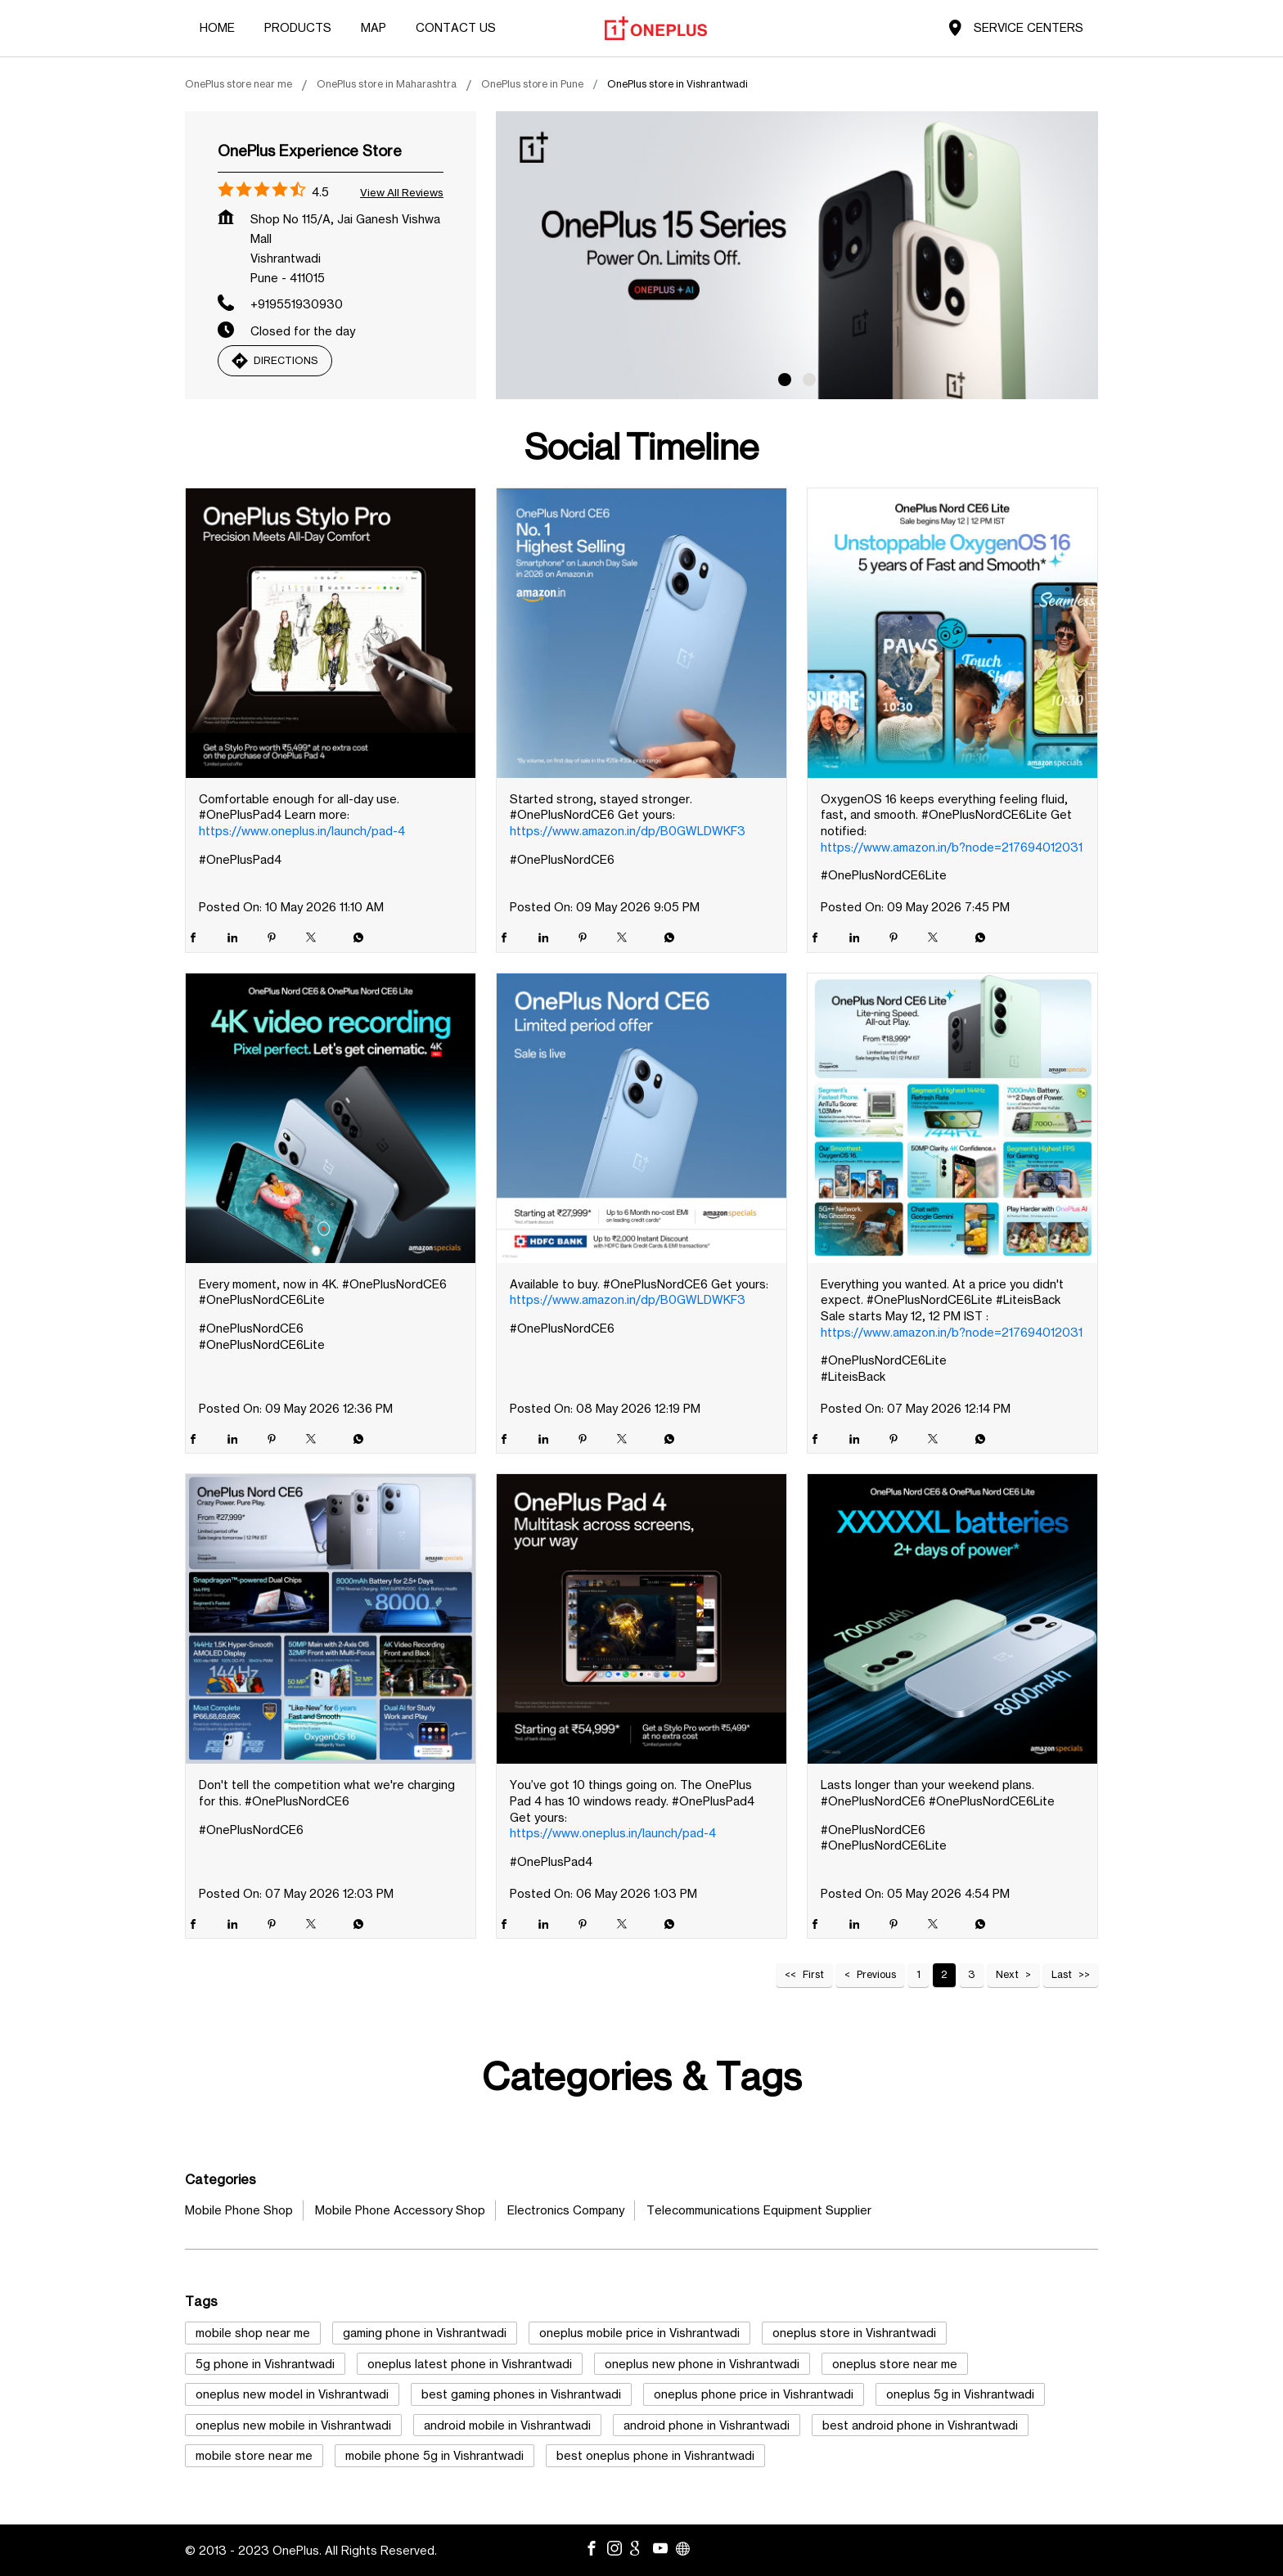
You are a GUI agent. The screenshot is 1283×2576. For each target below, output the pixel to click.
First (813, 1974)
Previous (876, 1974)
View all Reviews (401, 192)
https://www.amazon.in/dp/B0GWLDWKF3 (627, 830)
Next (1007, 1974)
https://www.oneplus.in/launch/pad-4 (302, 830)
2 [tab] (809, 379)
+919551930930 (296, 304)
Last (1061, 1974)
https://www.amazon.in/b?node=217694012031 (952, 847)
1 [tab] (784, 379)
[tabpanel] (797, 255)
